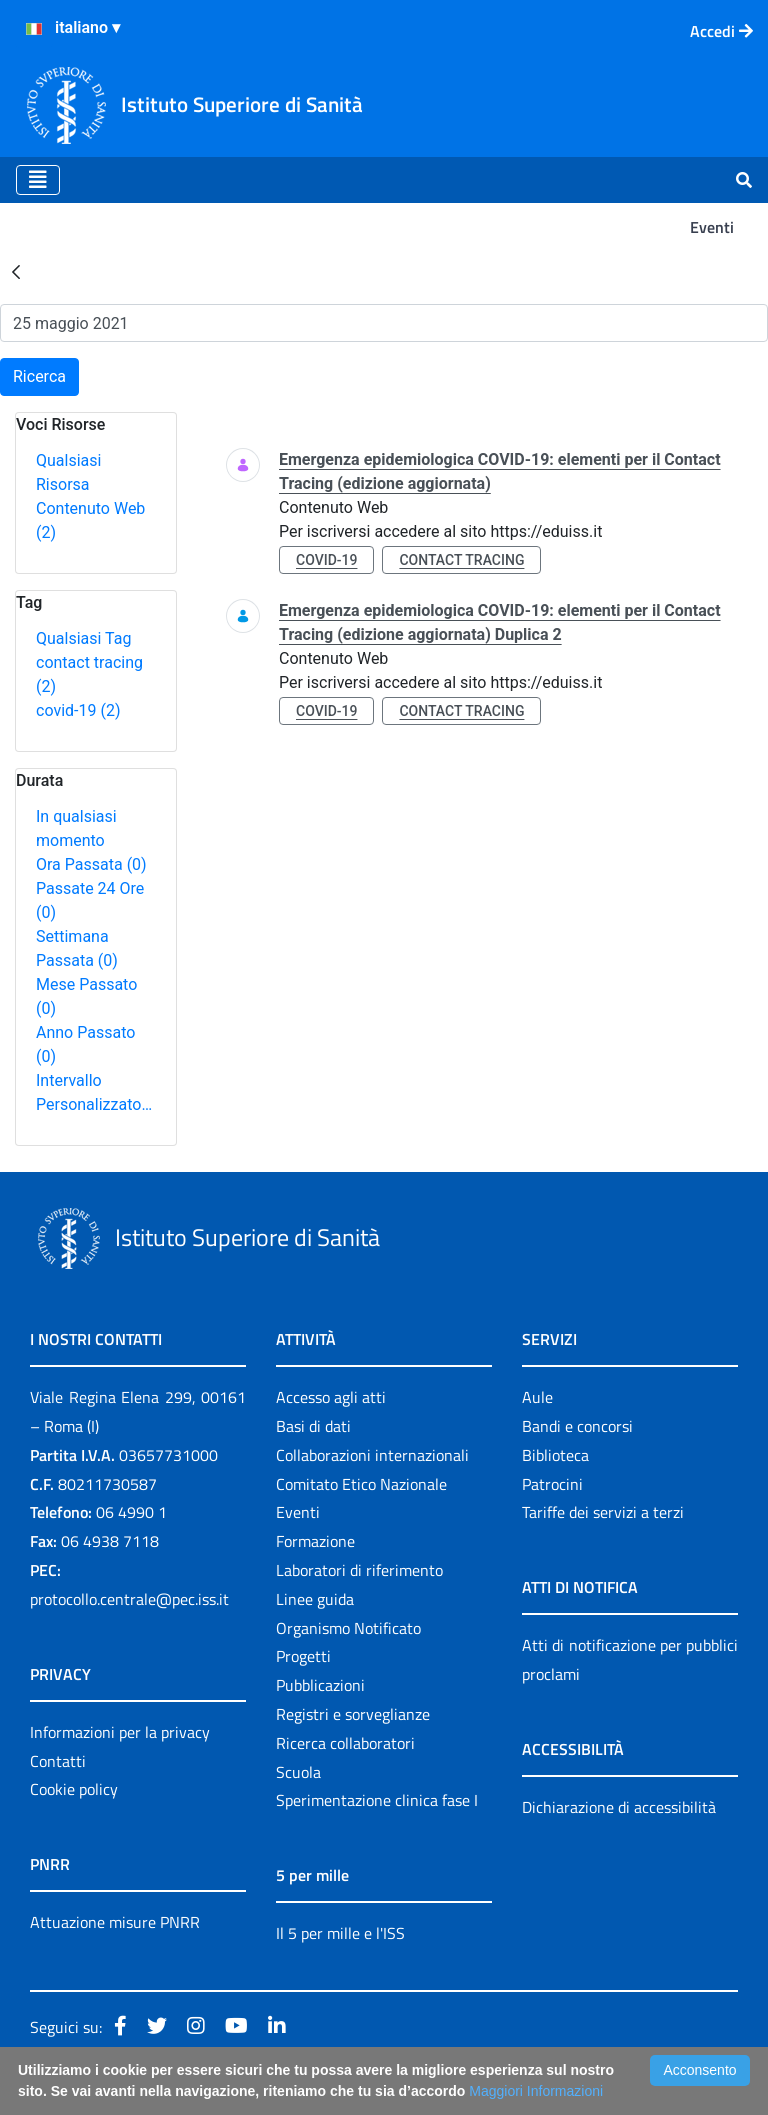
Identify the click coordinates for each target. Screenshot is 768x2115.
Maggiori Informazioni (536, 2091)
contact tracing (461, 560)
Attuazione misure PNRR (115, 1922)
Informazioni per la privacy (120, 1732)
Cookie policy (74, 1789)
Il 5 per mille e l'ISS (340, 1933)
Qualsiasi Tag (83, 638)
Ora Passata (91, 864)
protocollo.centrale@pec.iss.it (129, 1599)
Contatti (58, 1761)
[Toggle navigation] (38, 180)
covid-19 (78, 710)
